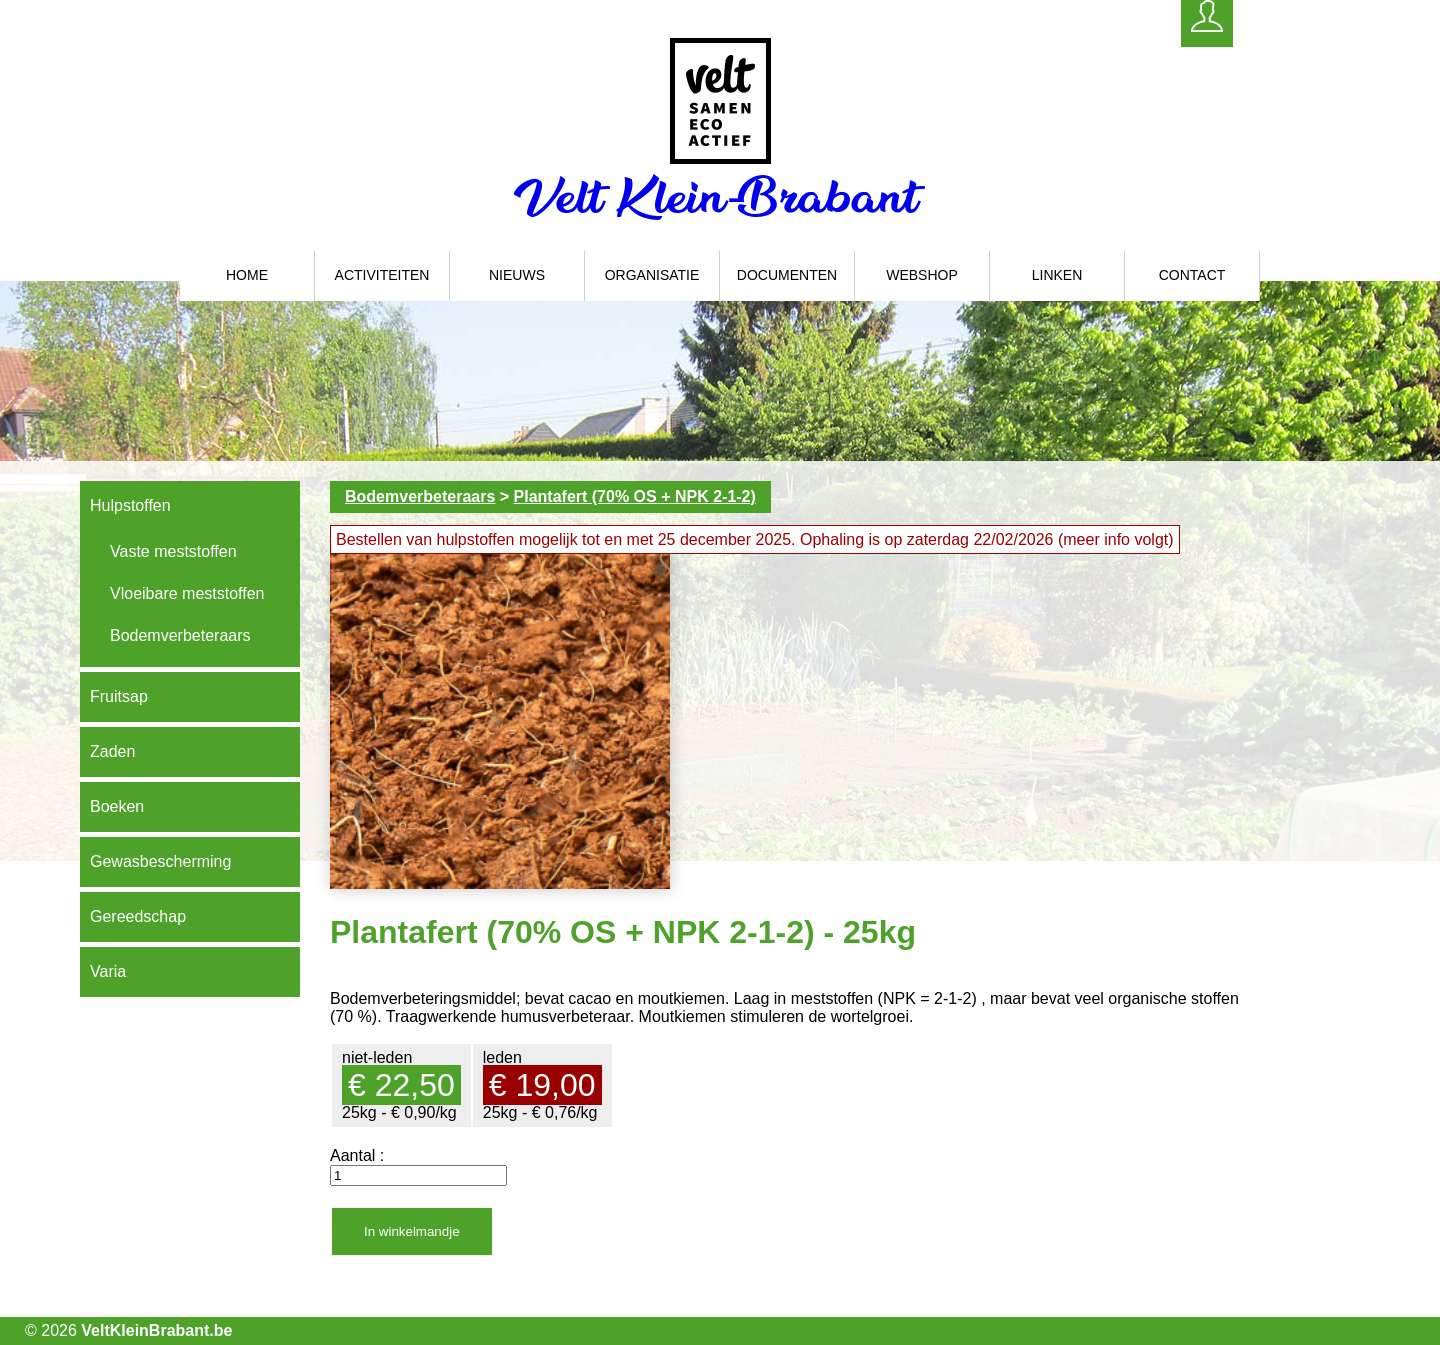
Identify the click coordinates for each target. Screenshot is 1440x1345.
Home (247, 275)
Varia (108, 971)
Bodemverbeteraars (180, 635)
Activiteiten (382, 275)
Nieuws (517, 275)
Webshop (922, 275)
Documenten (787, 275)
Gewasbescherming (160, 861)
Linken (1057, 275)
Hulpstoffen (130, 505)
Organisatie (652, 275)
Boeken (117, 806)
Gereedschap (138, 916)
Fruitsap (119, 696)
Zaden (112, 751)
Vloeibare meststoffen (187, 593)
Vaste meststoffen (173, 551)
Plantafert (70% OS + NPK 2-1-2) (635, 496)
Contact (1192, 275)
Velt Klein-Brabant (720, 197)
